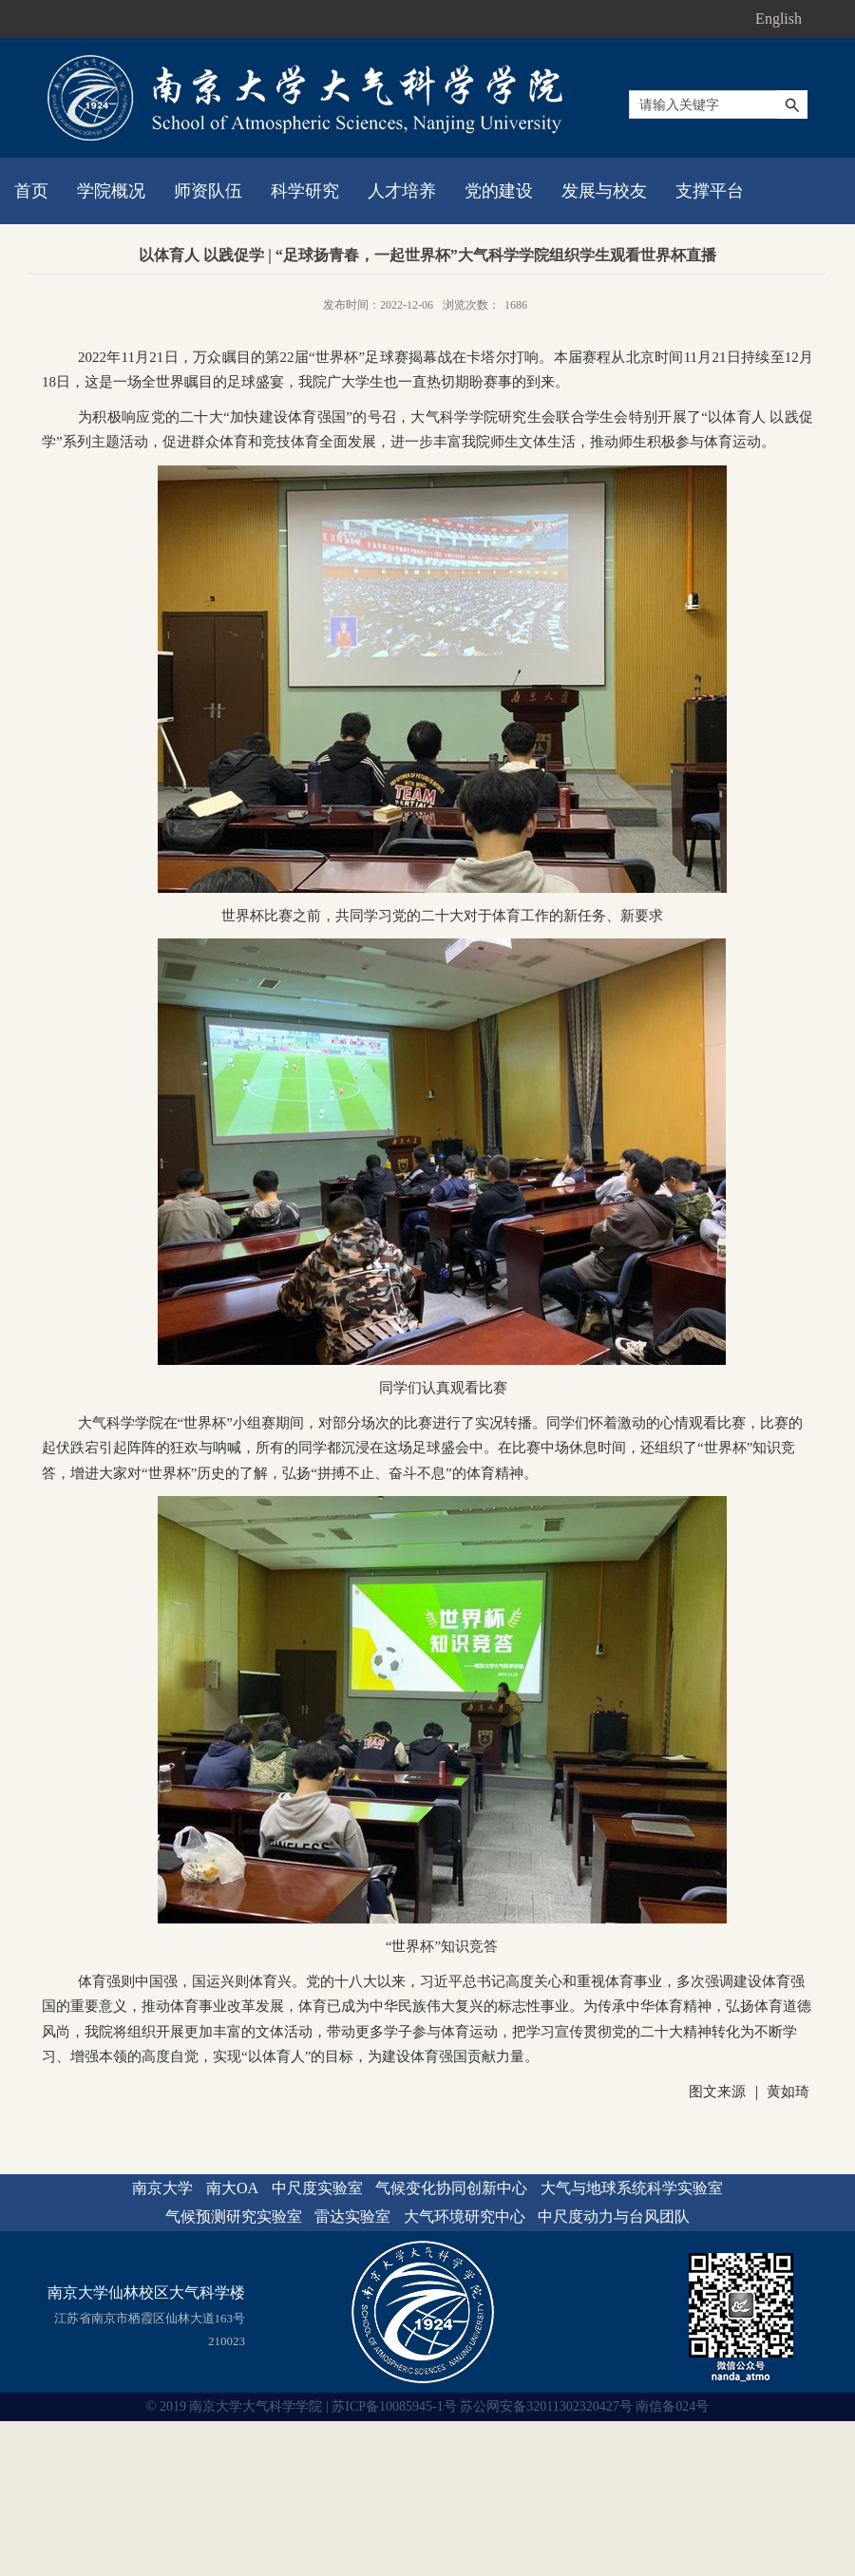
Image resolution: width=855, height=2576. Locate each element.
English (778, 18)
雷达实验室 (352, 2216)
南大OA (232, 2188)
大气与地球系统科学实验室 (632, 2188)
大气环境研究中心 (464, 2216)
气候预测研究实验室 (233, 2216)
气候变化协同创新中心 (451, 2188)
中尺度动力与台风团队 (614, 2216)
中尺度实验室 (317, 2188)
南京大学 (162, 2188)
